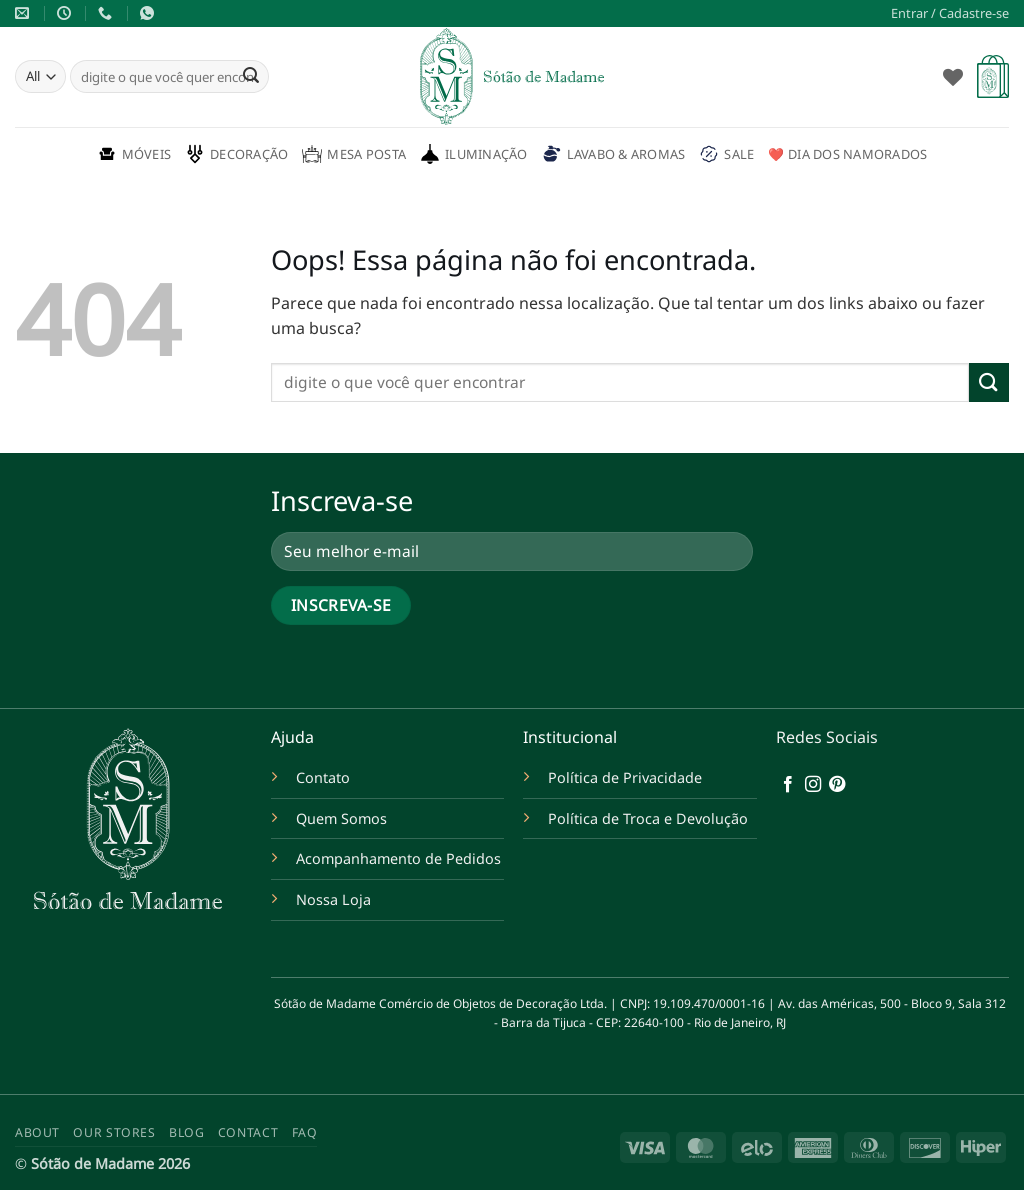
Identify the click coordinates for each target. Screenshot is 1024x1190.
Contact (248, 1132)
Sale (726, 154)
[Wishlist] (953, 77)
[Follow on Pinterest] (837, 785)
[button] (950, 13)
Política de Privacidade (625, 777)
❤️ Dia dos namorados (847, 154)
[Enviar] (251, 77)
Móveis (134, 154)
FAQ (305, 1132)
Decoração (236, 154)
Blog (186, 1132)
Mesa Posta (354, 154)
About (37, 1132)
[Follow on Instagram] (813, 785)
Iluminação (474, 154)
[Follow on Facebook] (788, 785)
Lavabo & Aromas (614, 154)
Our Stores (114, 1132)
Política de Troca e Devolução (648, 818)
